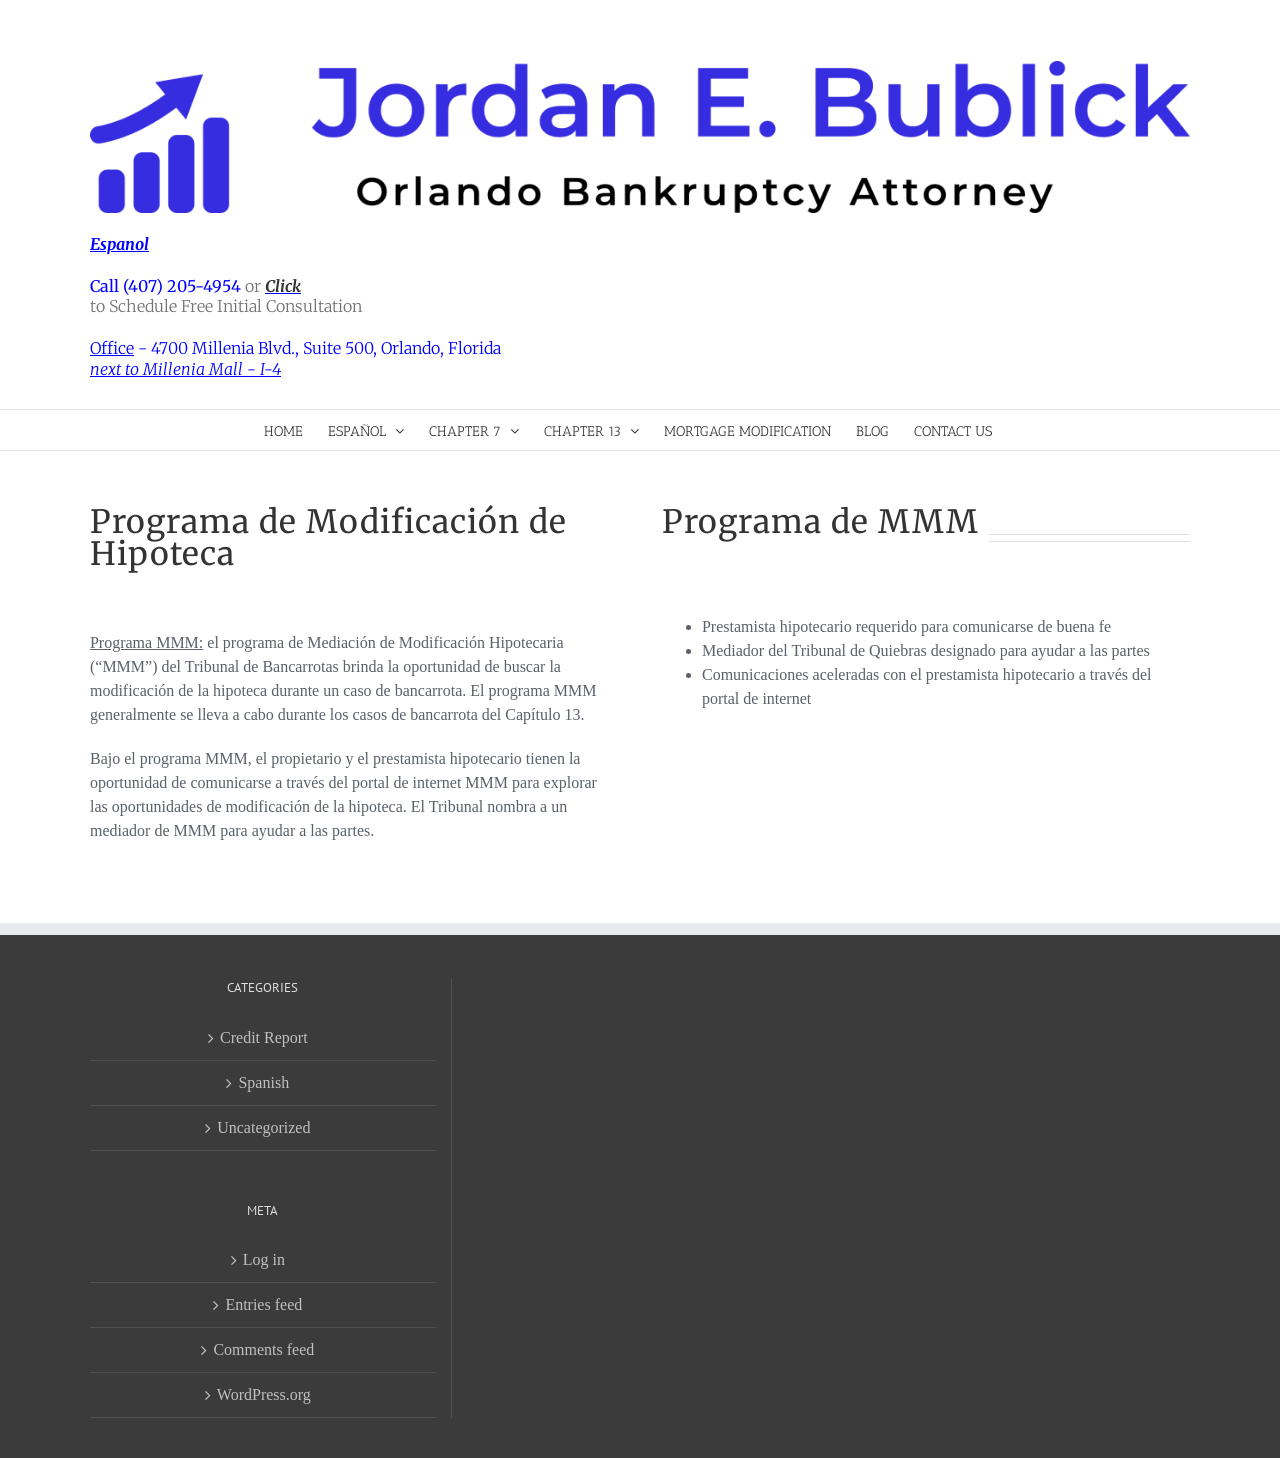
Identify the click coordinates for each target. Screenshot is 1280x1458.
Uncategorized (263, 1127)
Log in (264, 1259)
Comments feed (263, 1349)
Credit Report (264, 1037)
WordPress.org (264, 1394)
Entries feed (263, 1304)
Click (283, 286)
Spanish (263, 1082)
